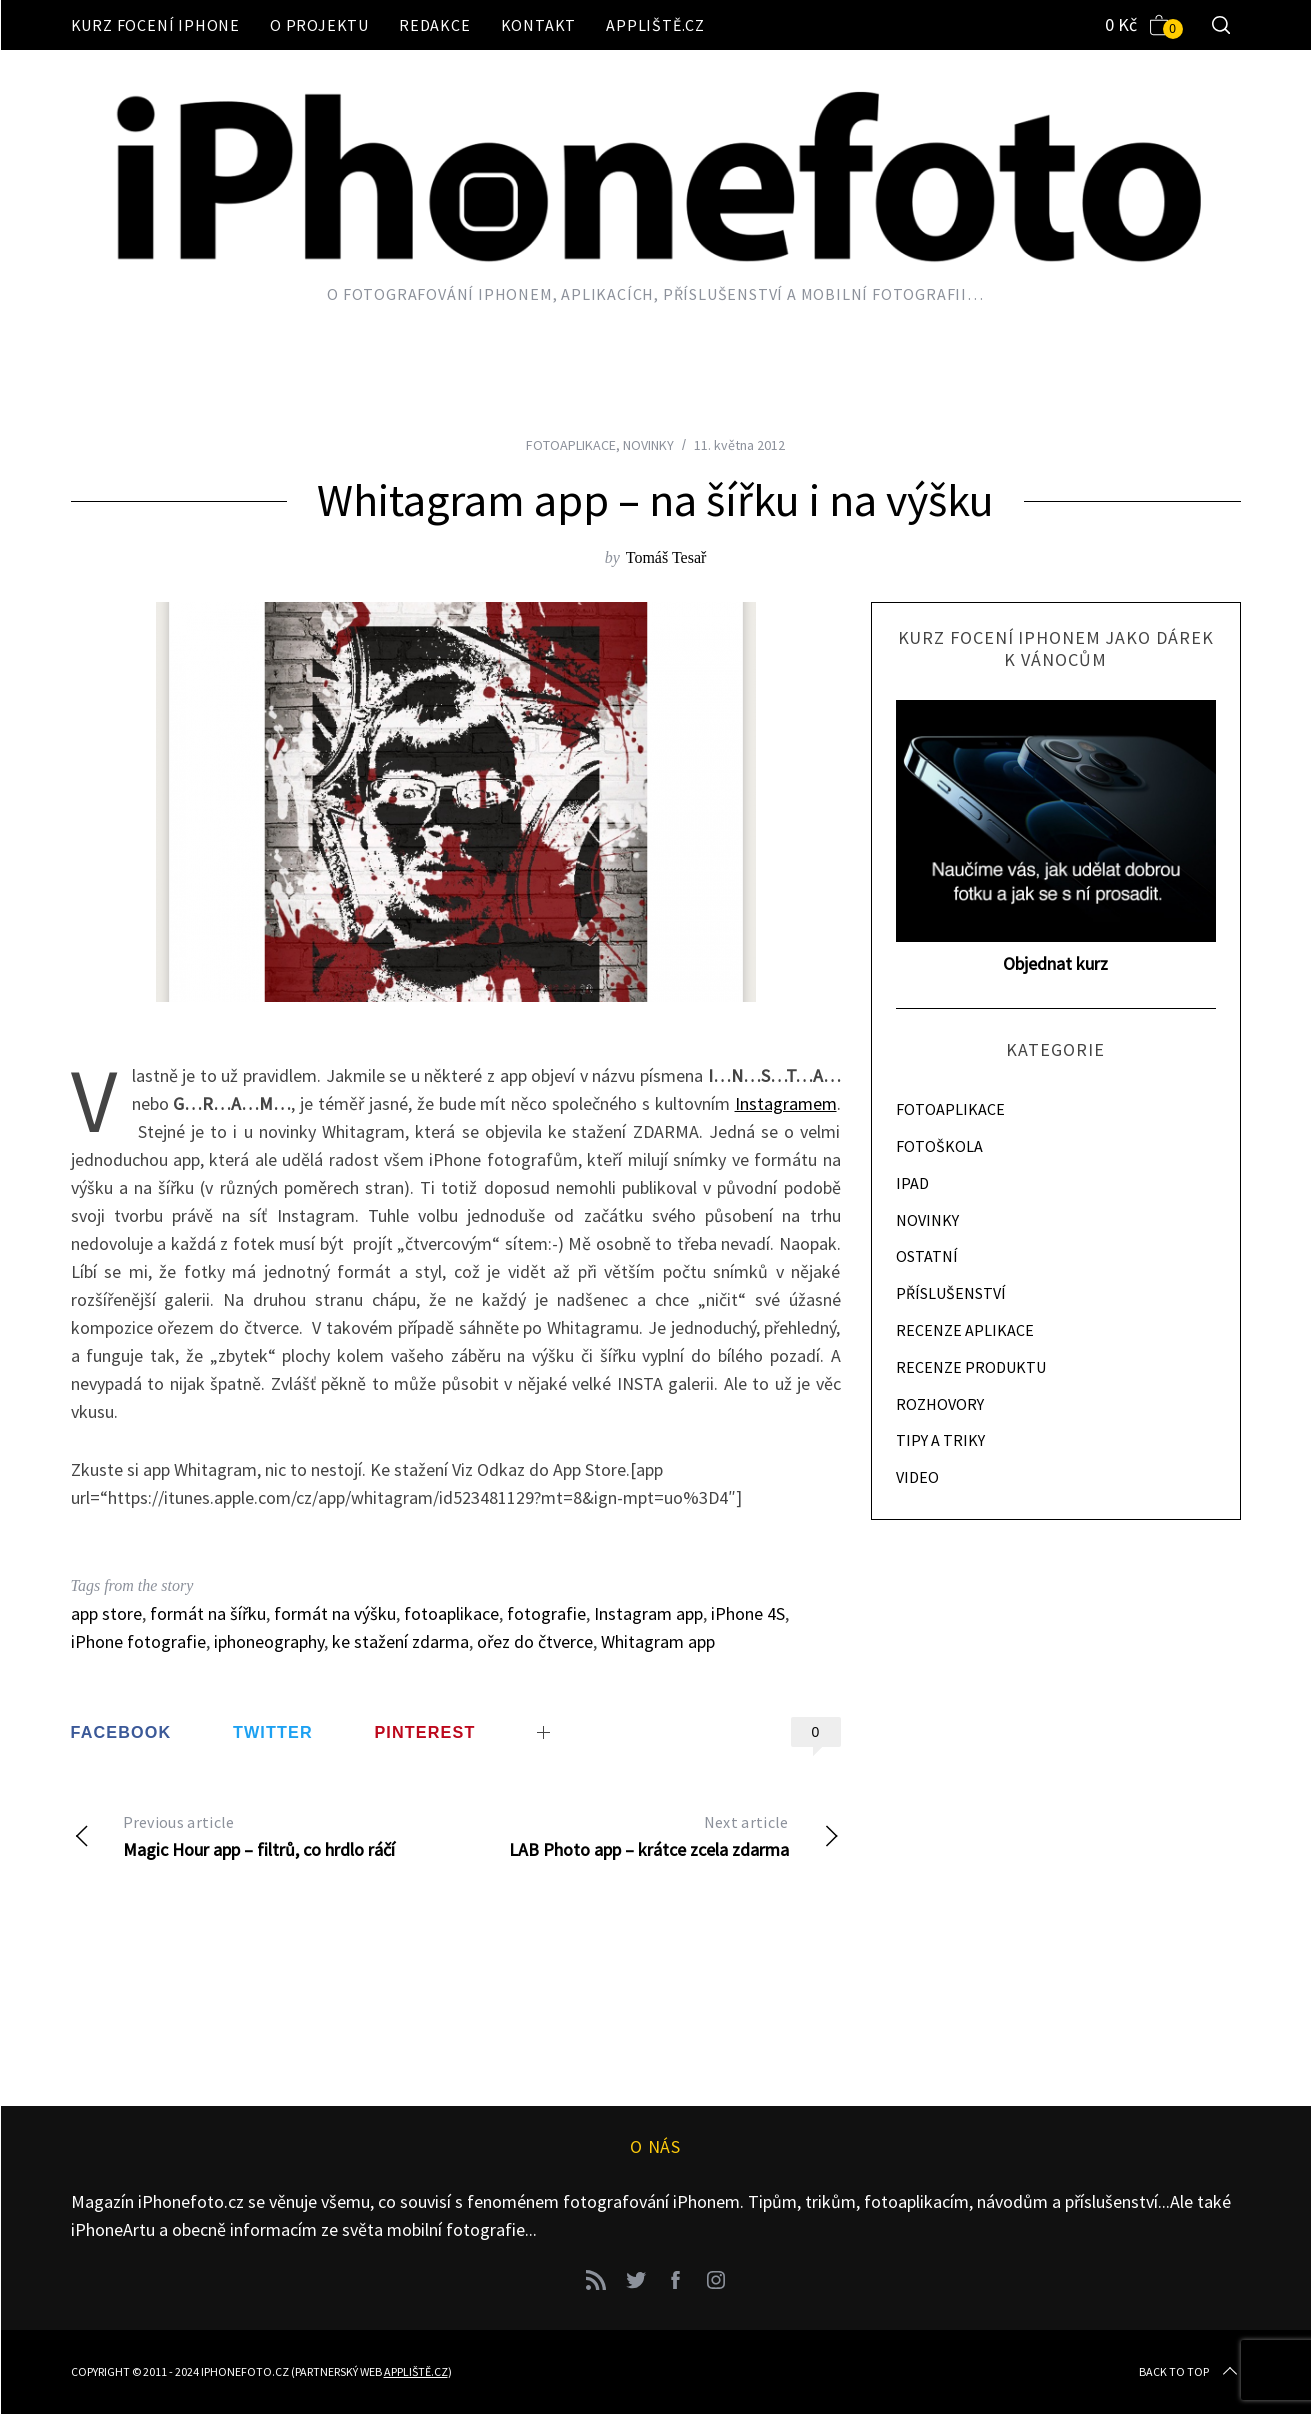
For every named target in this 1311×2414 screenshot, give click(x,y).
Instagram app (648, 1613)
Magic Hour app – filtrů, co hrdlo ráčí (263, 1834)
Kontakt (539, 25)
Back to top (1190, 2372)
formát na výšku (335, 1613)
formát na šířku (208, 1613)
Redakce (435, 25)
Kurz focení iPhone (155, 25)
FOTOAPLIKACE (571, 445)
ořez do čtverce (535, 1641)
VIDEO (917, 1477)
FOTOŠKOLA (939, 1146)
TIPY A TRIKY (940, 1440)
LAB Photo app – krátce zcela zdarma (648, 1834)
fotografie (546, 1613)
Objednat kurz (1055, 963)
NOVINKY (648, 445)
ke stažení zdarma (400, 1641)
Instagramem (786, 1103)
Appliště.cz (655, 25)
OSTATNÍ (927, 1256)
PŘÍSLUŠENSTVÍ (951, 1293)
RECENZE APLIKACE (965, 1330)
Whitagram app (658, 1641)
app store (106, 1613)
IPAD (912, 1183)
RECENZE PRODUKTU (971, 1367)
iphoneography (269, 1641)
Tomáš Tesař (666, 557)
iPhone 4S (748, 1613)
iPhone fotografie (138, 1641)
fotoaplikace (451, 1613)
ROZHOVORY (940, 1404)
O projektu (319, 25)
